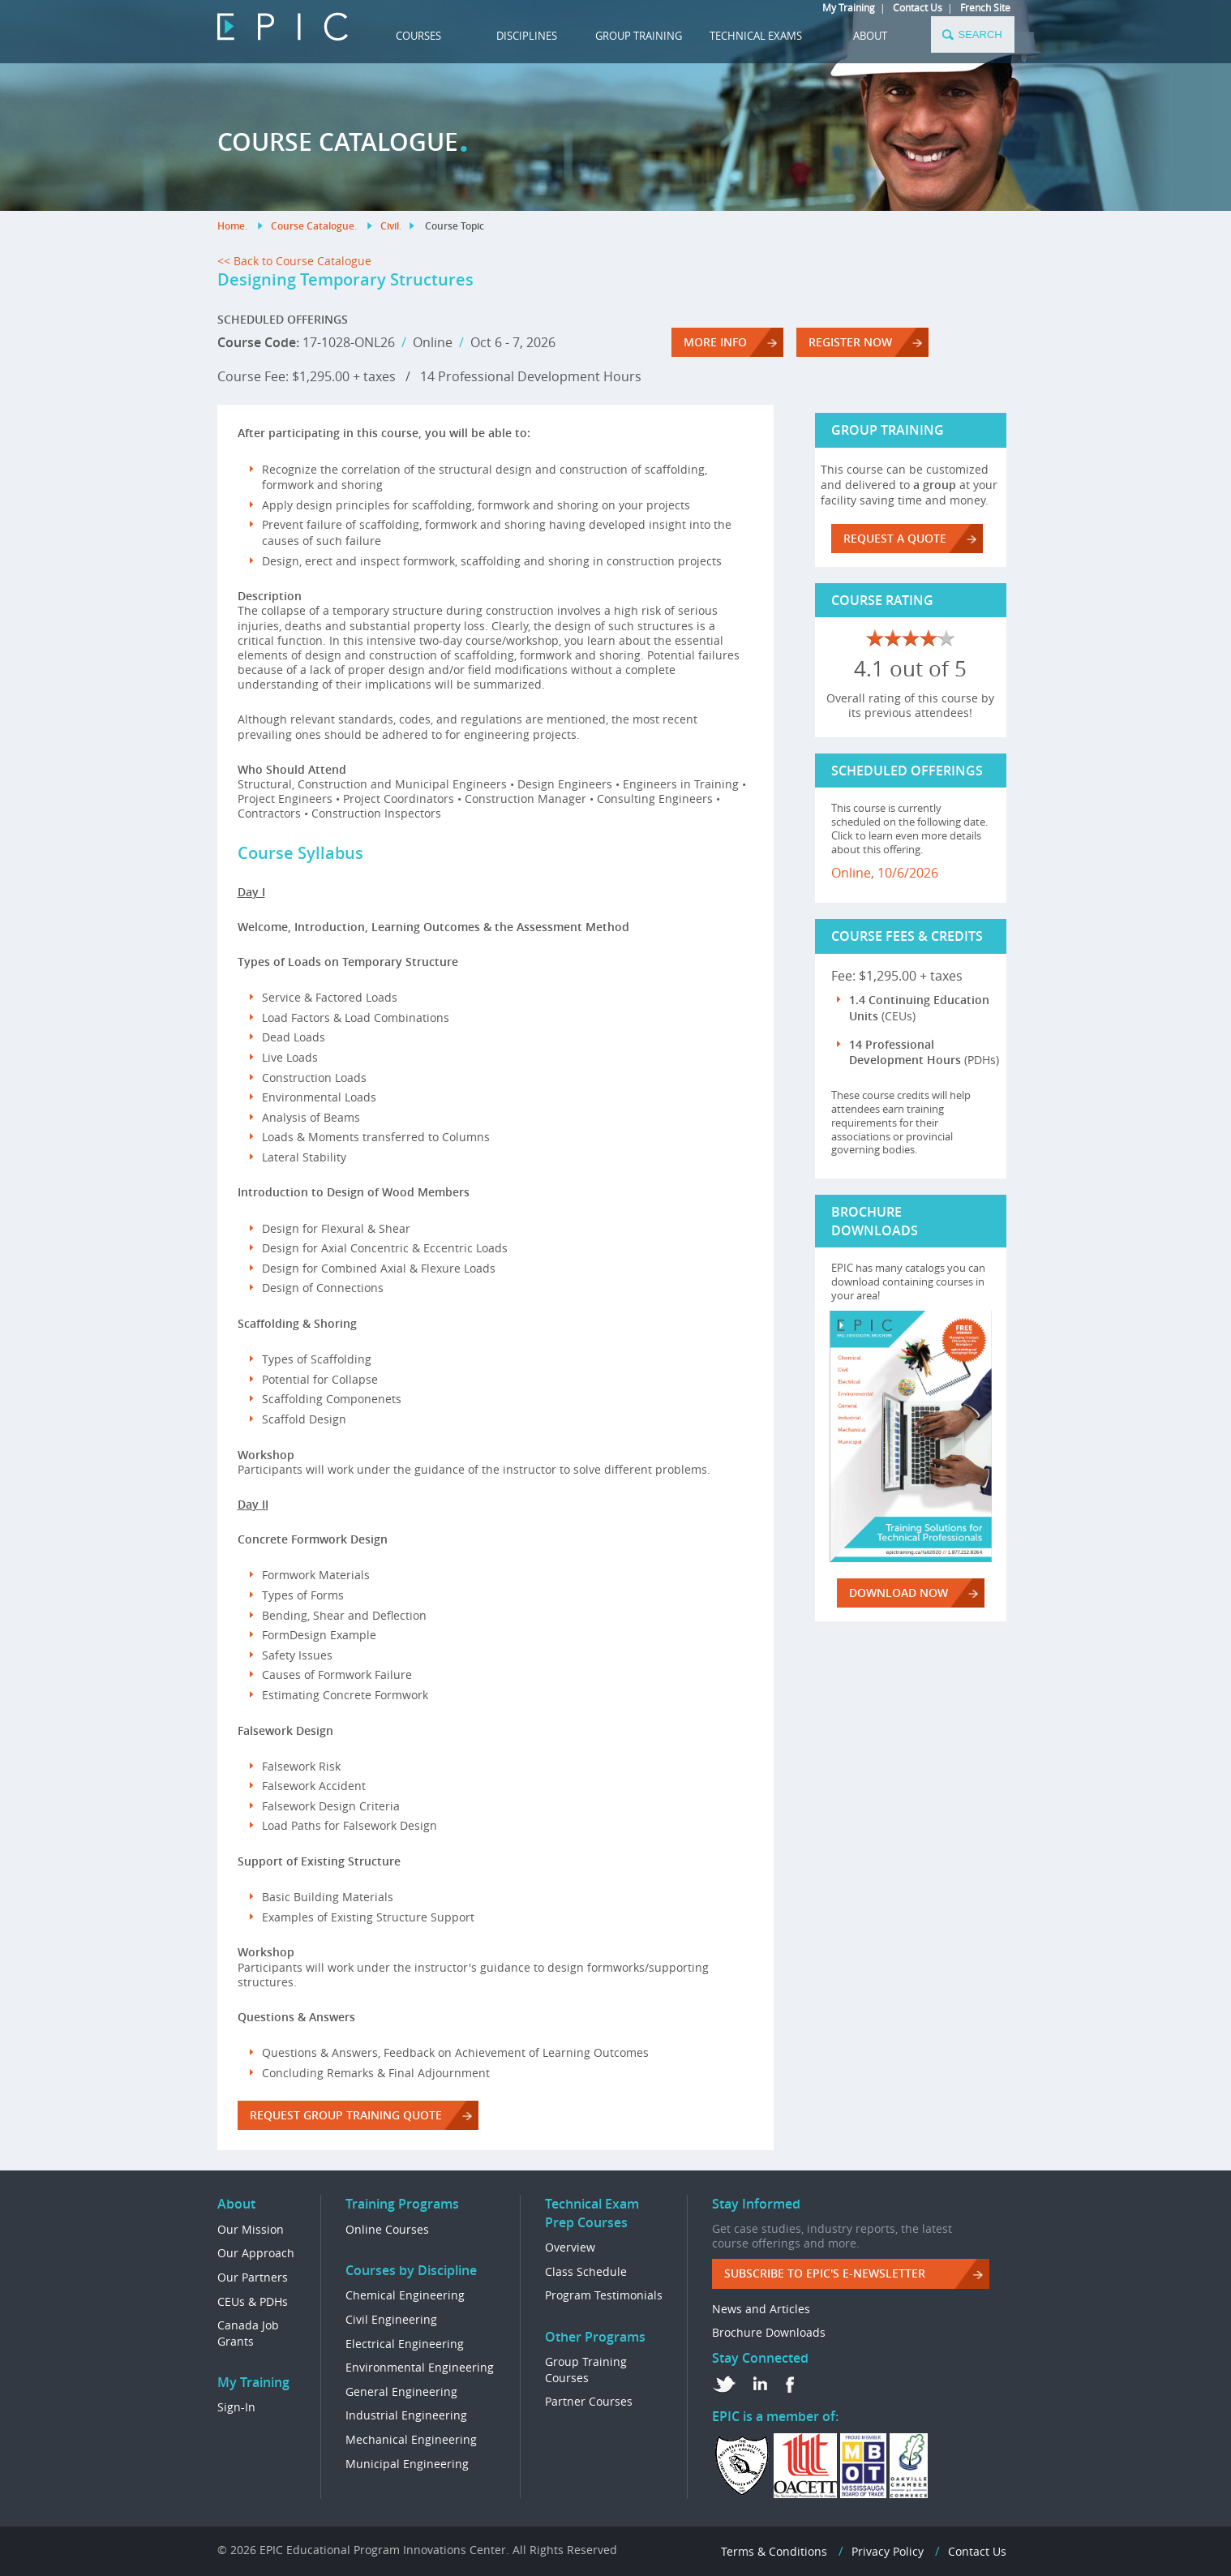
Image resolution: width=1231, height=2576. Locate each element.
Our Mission (250, 2229)
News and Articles (761, 2308)
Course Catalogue (312, 226)
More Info (715, 342)
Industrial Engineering (406, 2415)
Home (231, 226)
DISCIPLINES (526, 35)
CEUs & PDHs (252, 2301)
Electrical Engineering (404, 2343)
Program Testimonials (604, 2295)
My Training (848, 7)
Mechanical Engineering (411, 2439)
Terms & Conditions (774, 2551)
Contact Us (917, 7)
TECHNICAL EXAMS (756, 35)
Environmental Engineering (419, 2367)
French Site (985, 7)
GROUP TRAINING (638, 35)
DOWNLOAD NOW (898, 1592)
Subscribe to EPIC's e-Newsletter (824, 2273)
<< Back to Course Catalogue (294, 260)
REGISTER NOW (850, 342)
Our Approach (255, 2252)
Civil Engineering (391, 2319)
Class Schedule (586, 2271)
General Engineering (401, 2391)
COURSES (418, 35)
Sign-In (236, 2407)
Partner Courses (589, 2401)
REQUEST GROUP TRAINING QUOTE (346, 2115)
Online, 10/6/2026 (884, 873)
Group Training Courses (586, 2369)
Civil (389, 226)
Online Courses (387, 2229)
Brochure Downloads (769, 2332)
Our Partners (252, 2277)
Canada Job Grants (248, 2333)
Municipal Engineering (407, 2463)
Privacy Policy (887, 2551)
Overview (570, 2247)
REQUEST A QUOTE (894, 538)
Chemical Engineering (405, 2295)
